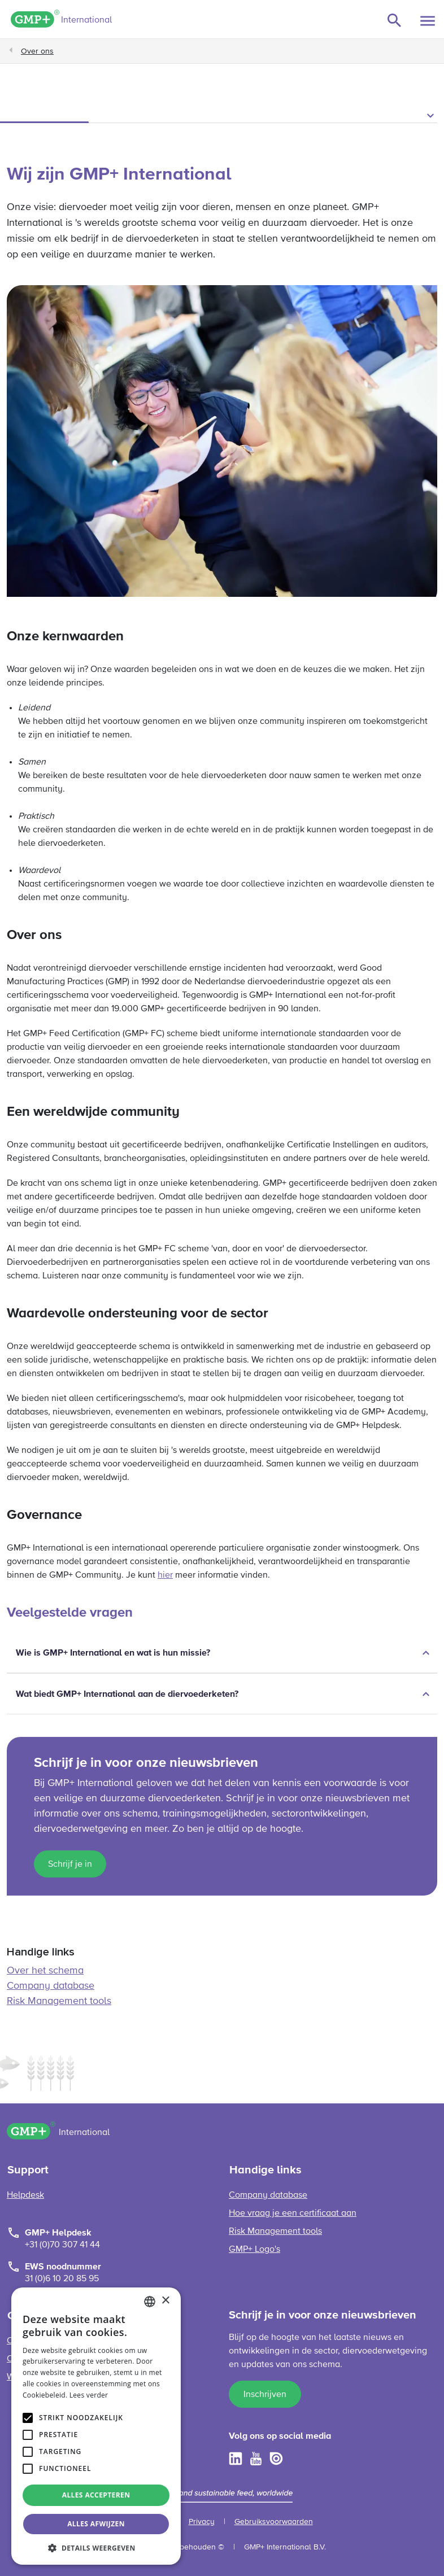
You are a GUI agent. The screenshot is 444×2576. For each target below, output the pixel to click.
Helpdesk (25, 2195)
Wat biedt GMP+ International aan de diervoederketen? (127, 1694)
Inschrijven (264, 2394)
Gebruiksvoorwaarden (273, 2522)
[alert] (96, 2426)
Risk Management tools (59, 2001)
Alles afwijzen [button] (96, 2524)
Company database (50, 1986)
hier (165, 1575)
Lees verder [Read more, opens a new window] (88, 2395)
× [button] (165, 2300)
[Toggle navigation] (427, 21)
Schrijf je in (70, 1864)
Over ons (37, 51)
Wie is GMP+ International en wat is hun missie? (113, 1652)
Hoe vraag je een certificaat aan (292, 2213)
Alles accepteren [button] (96, 2495)
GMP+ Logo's (254, 2249)
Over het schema (45, 1971)
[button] (222, 116)
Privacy (202, 2522)
